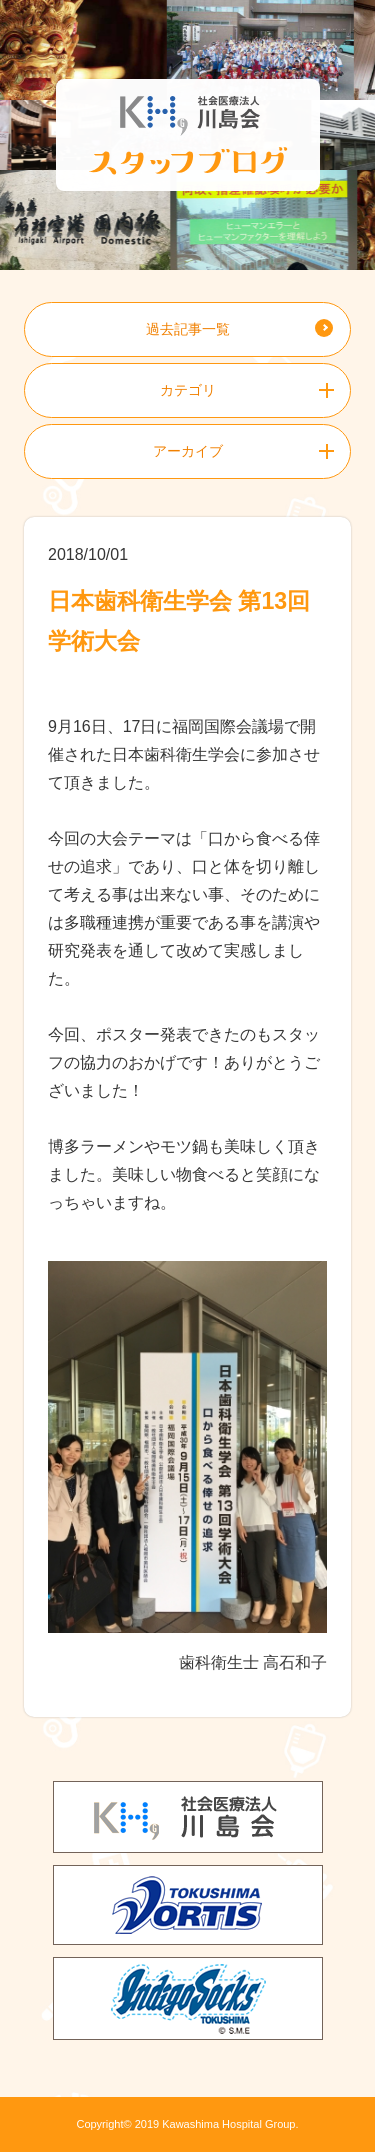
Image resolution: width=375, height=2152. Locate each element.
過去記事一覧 (188, 329)
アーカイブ (188, 451)
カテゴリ (188, 390)
